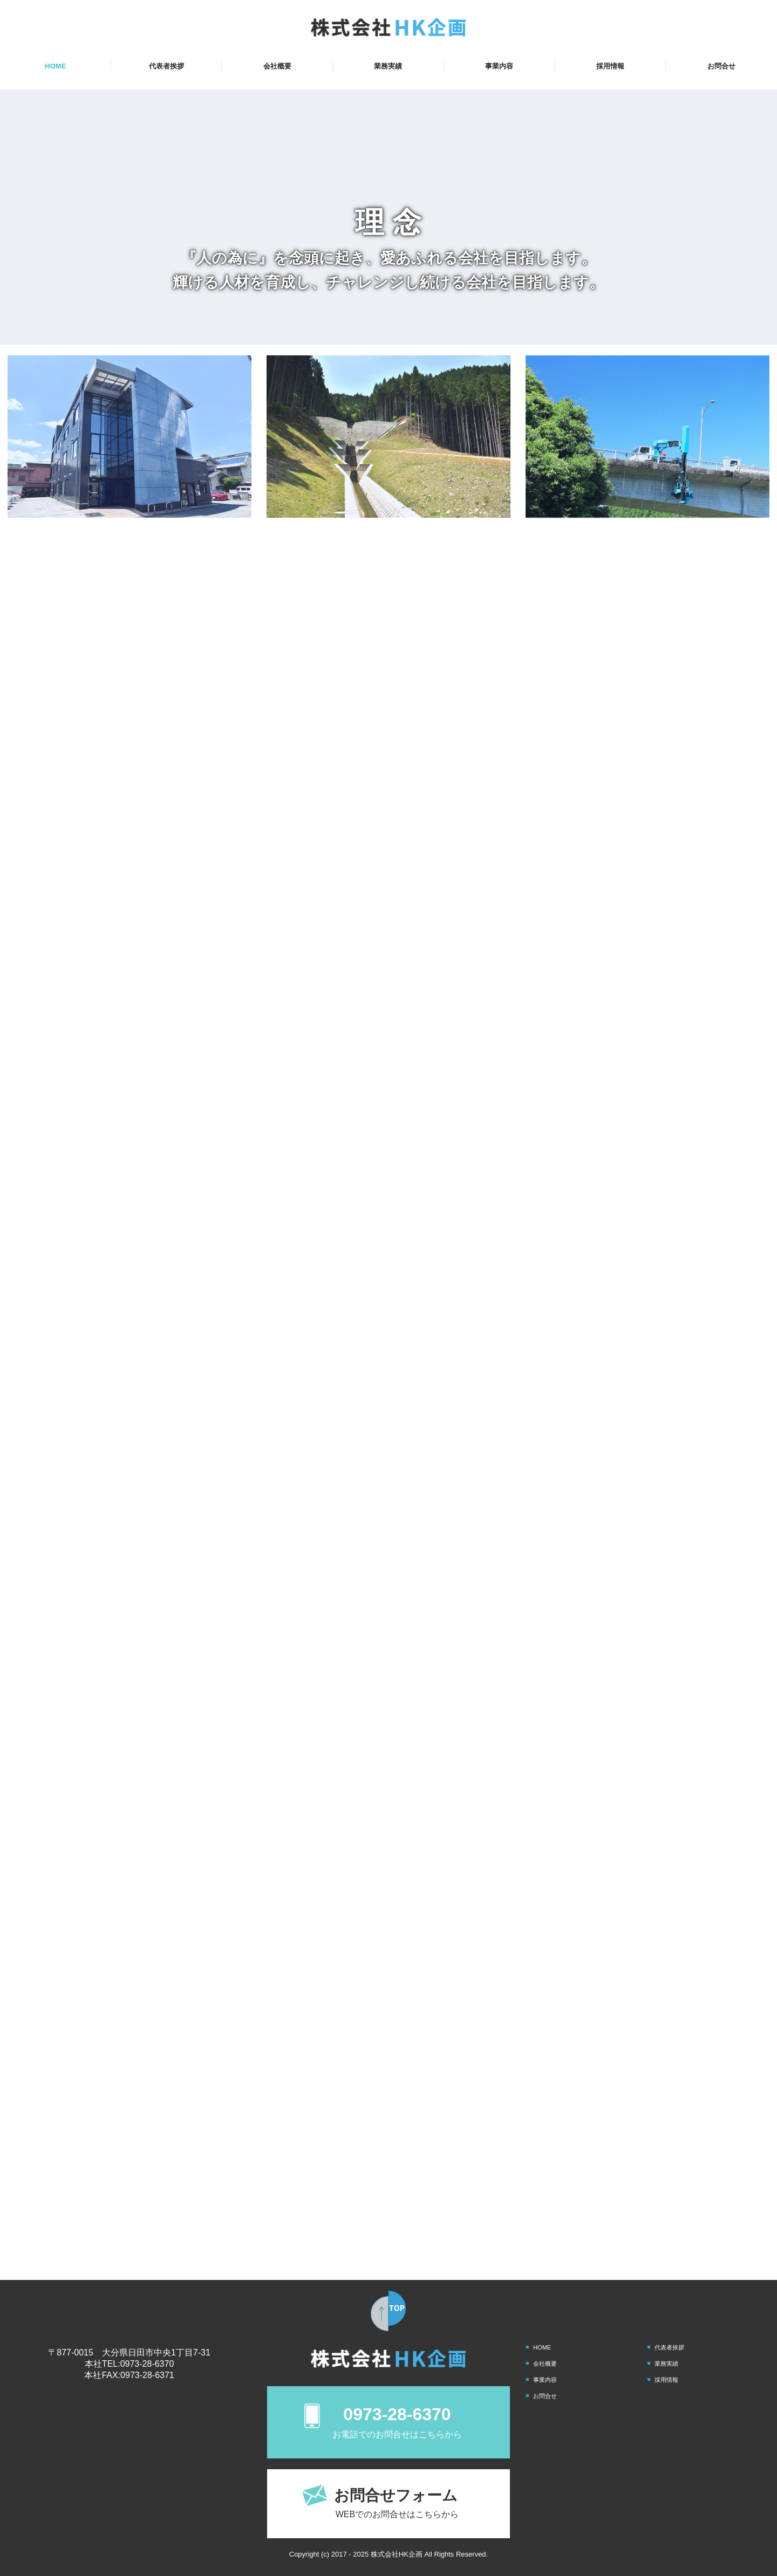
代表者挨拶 (166, 66)
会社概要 (277, 66)
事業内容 (499, 66)
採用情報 (610, 66)
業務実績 (388, 66)
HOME (55, 66)
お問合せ (721, 66)
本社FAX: (102, 2375)
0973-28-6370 (147, 2363)
